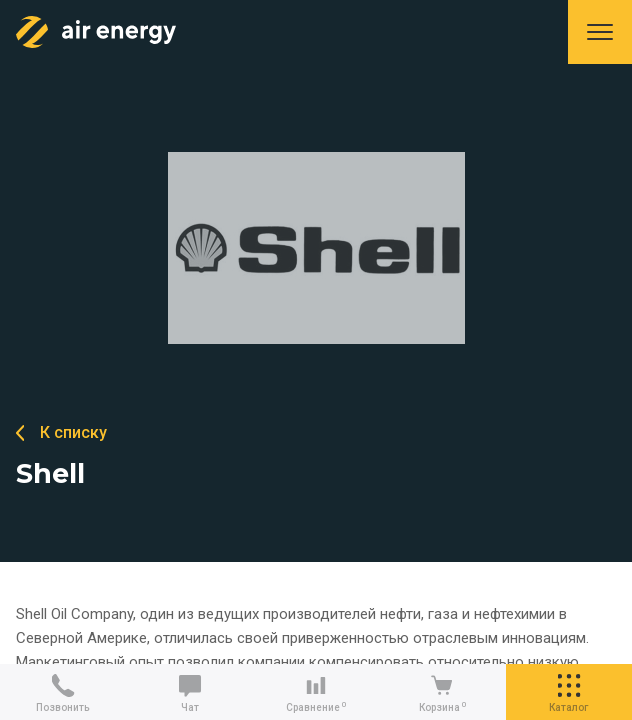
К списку (73, 432)
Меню (600, 32)
